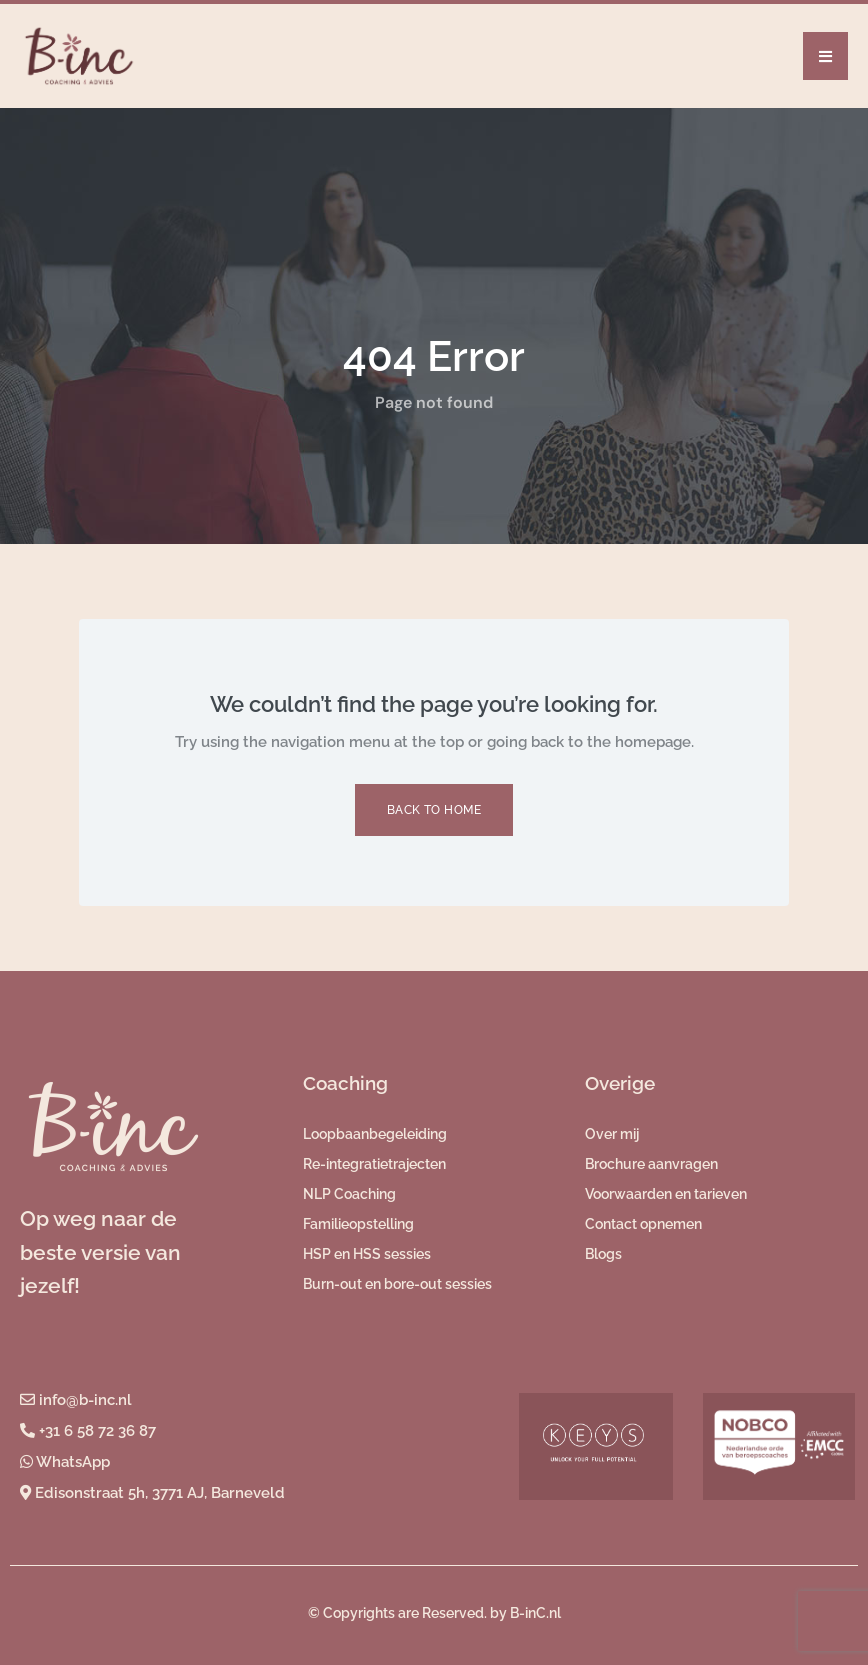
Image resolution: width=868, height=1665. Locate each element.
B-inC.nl (535, 1613)
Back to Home (434, 810)
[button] (825, 56)
